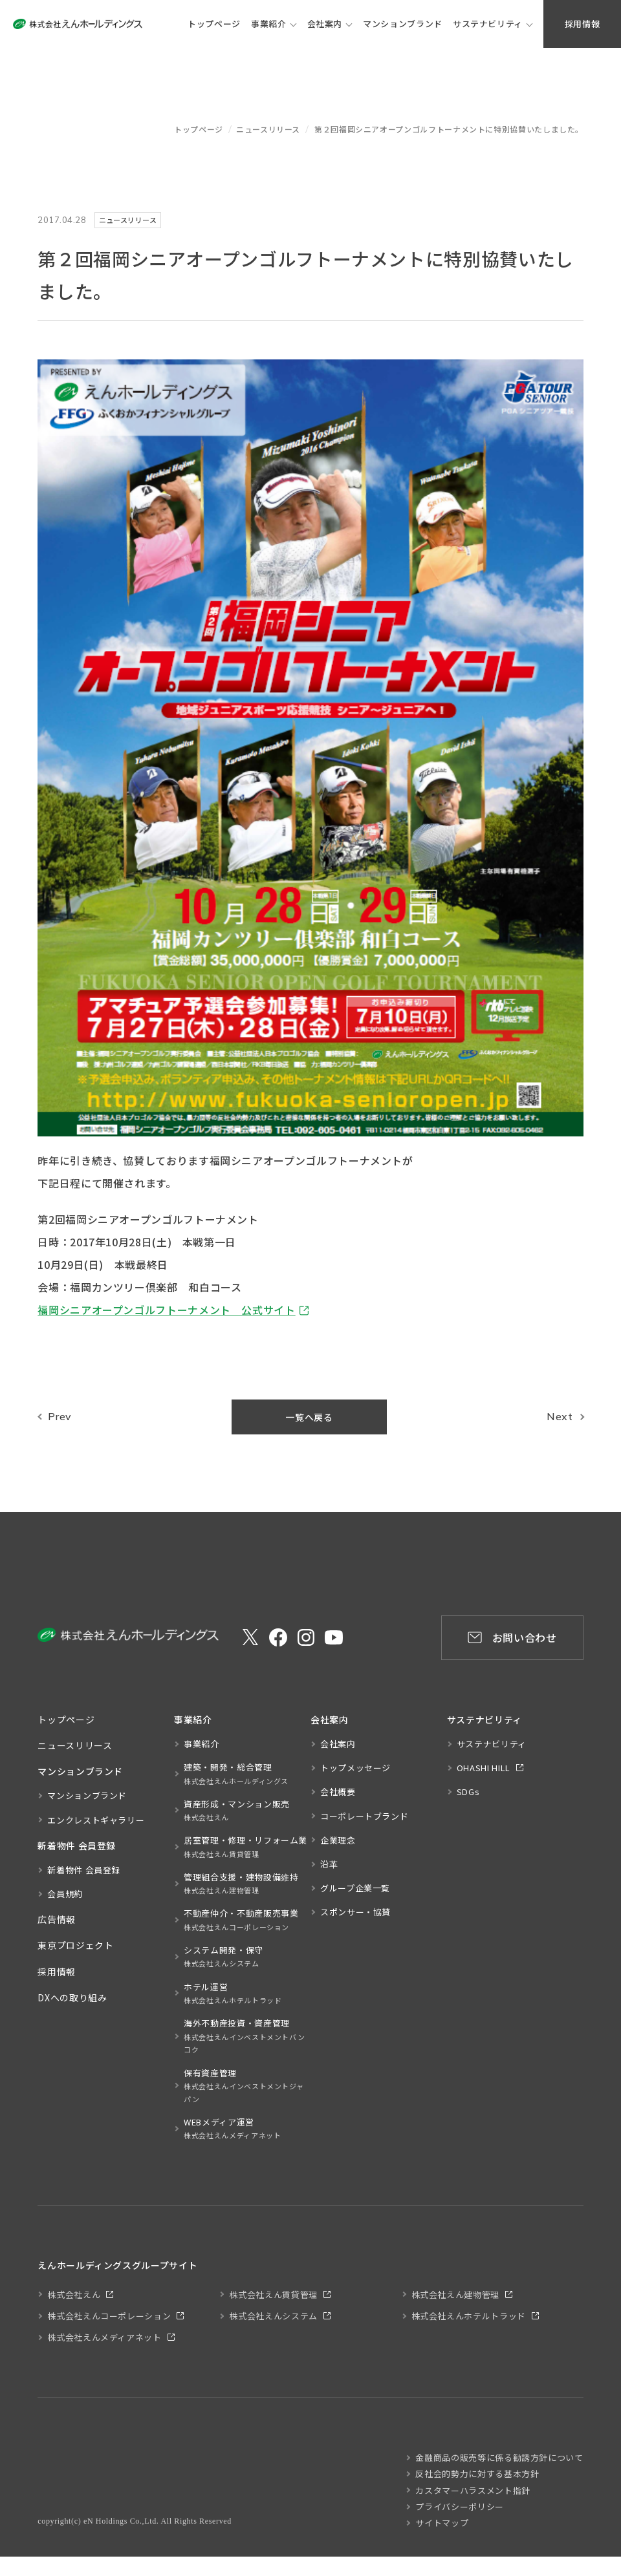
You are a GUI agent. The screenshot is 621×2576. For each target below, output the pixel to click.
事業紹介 (269, 23)
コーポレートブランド (364, 1816)
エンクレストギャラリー (95, 1820)
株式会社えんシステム (273, 2316)
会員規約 (65, 1894)
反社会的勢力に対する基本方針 (477, 2473)
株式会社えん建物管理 (455, 2294)
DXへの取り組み (72, 1997)
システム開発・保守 (223, 1957)
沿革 (329, 1864)
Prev (60, 1416)
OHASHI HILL (483, 1768)
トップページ (198, 129)
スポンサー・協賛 (355, 1912)
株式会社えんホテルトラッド (468, 2316)
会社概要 (338, 1791)
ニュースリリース (268, 129)
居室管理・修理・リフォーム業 (245, 1847)
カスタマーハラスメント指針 (472, 2490)
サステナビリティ (488, 23)
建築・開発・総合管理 (236, 1774)
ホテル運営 (232, 1994)
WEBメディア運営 (232, 2129)
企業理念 (338, 1840)
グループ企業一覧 (355, 1888)
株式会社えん (73, 2294)
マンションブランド (87, 1795)
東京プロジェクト (75, 1945)
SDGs (468, 1791)
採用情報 (57, 1971)
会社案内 (325, 23)
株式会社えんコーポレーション (109, 2316)
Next (560, 1416)
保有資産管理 (247, 2086)
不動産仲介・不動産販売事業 (241, 1920)
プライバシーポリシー (459, 2506)
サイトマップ (441, 2523)
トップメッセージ (355, 1768)
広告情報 (57, 1919)
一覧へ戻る (308, 1416)
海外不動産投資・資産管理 (247, 2036)
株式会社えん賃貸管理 (273, 2294)
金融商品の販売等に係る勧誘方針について (499, 2457)
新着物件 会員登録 (83, 1870)
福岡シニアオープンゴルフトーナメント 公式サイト (166, 1309)
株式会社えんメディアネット (104, 2337)
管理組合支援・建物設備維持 (241, 1884)
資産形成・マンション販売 (237, 1811)
